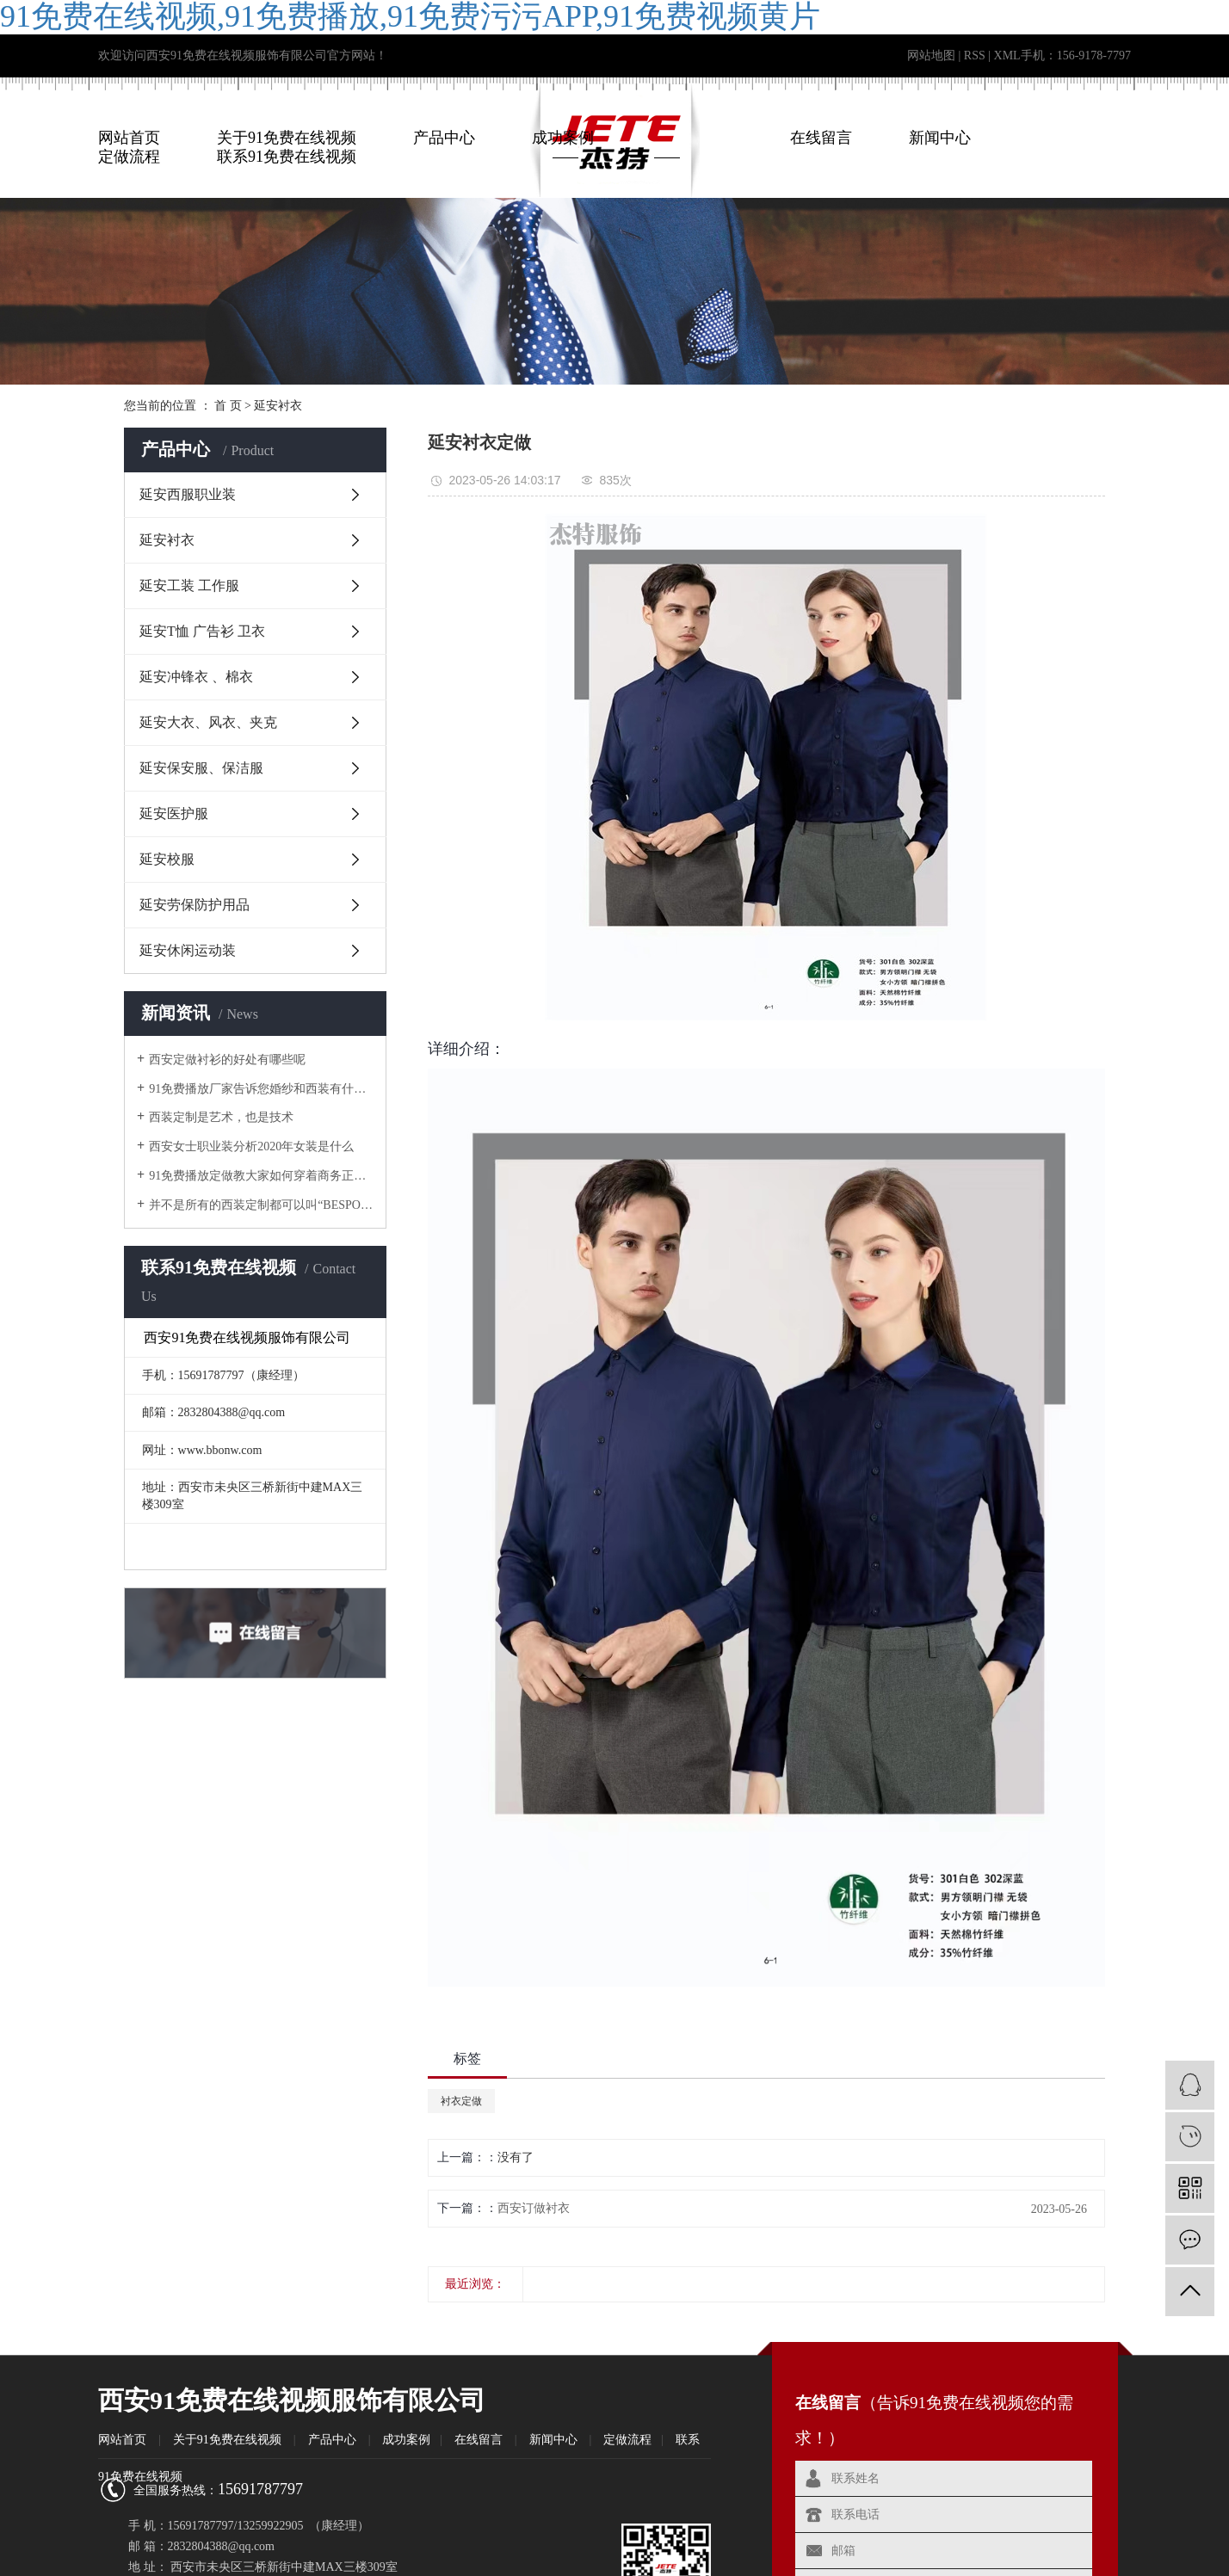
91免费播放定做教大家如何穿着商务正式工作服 (261, 1175)
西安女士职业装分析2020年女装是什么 (251, 1146)
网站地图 (931, 55)
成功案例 (563, 137)
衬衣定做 (461, 2101)
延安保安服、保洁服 (201, 768)
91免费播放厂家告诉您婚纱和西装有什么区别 (261, 1088)
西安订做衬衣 (533, 2208)
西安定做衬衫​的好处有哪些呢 (227, 1059)
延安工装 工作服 (189, 585)
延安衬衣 (278, 405)
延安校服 (167, 859)
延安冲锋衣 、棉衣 (196, 676)
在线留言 (821, 137)
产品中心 (444, 137)
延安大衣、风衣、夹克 (208, 722)
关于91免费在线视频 (286, 137)
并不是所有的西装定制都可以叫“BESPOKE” (261, 1205)
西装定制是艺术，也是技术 (221, 1117)
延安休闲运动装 (187, 950)
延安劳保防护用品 (194, 904)
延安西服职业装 (187, 494)
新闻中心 (940, 137)
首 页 (228, 405)
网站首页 (129, 137)
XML (1007, 55)
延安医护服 (173, 813)
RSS (974, 55)
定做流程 (627, 2439)
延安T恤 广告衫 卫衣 (202, 631)
